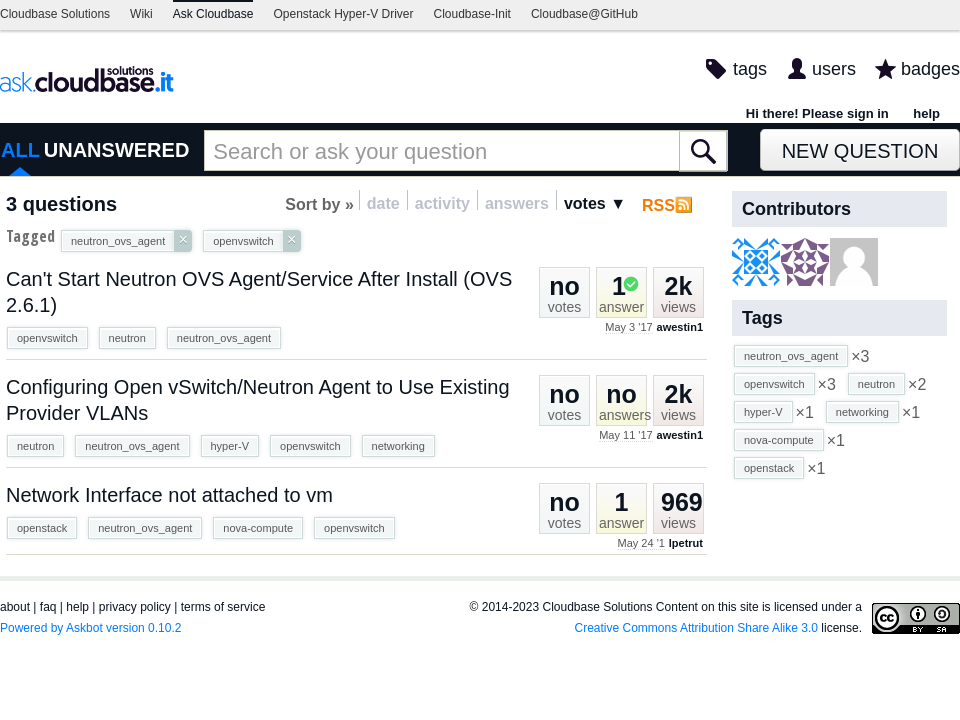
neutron (127, 338)
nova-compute (258, 528)
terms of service (223, 607)
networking (398, 446)
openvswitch (47, 338)
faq (48, 607)
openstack (42, 528)
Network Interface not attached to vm (169, 495)
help (926, 113)
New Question (860, 151)
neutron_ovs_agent (224, 338)
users (834, 69)
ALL (20, 150)
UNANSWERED (117, 150)
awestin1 (680, 327)
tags (750, 69)
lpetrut (686, 543)
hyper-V (230, 446)
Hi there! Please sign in (817, 113)
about (15, 607)
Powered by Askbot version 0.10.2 (90, 628)
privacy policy (135, 607)
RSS (658, 205)
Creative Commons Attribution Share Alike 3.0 (696, 628)
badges (930, 69)
